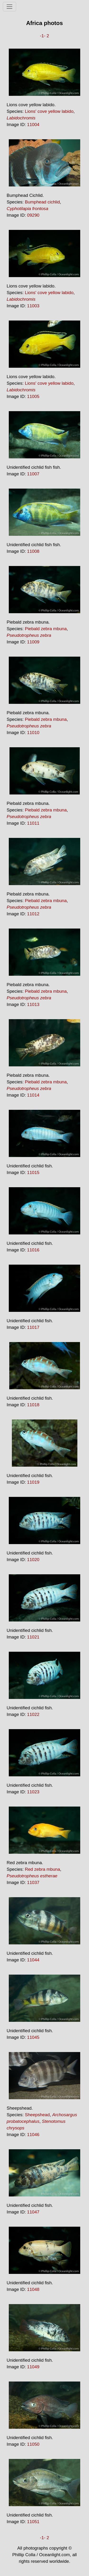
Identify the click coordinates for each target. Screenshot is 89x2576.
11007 (33, 473)
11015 (33, 1172)
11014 (33, 1095)
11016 (33, 1249)
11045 (33, 2037)
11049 (33, 2366)
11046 (33, 2134)
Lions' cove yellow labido (49, 111)
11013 (33, 1004)
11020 (33, 1559)
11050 (33, 2444)
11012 (33, 913)
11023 (33, 1791)
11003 (33, 305)
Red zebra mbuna (42, 1869)
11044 (33, 1959)
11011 (33, 823)
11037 (33, 1882)
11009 (33, 641)
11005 (33, 396)
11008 (33, 551)
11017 (33, 1327)
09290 (33, 215)
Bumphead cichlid (42, 201)
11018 (33, 1404)
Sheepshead (37, 2114)
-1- (42, 35)
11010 (33, 732)
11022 (33, 1714)
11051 (33, 2521)
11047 (33, 2211)
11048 (33, 2289)
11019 (33, 1482)
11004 (33, 124)
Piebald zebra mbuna (46, 628)
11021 (33, 1636)
